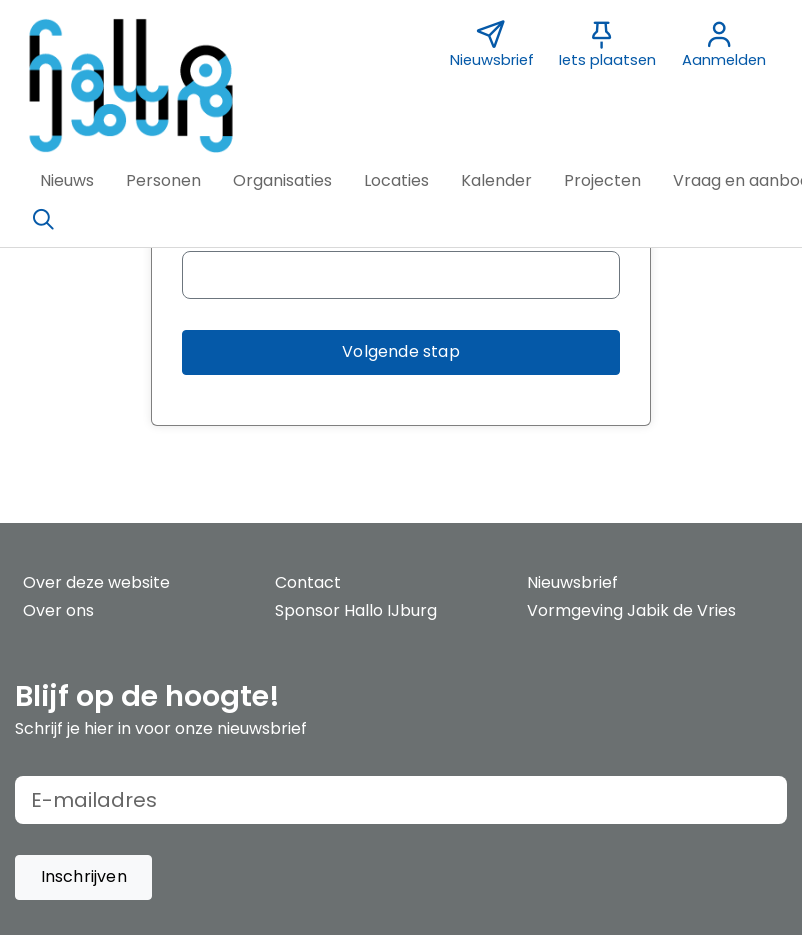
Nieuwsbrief (572, 582)
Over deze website (96, 582)
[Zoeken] (43, 220)
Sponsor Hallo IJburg (356, 610)
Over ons (58, 610)
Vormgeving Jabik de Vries (631, 610)
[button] (67, 181)
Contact (308, 582)
